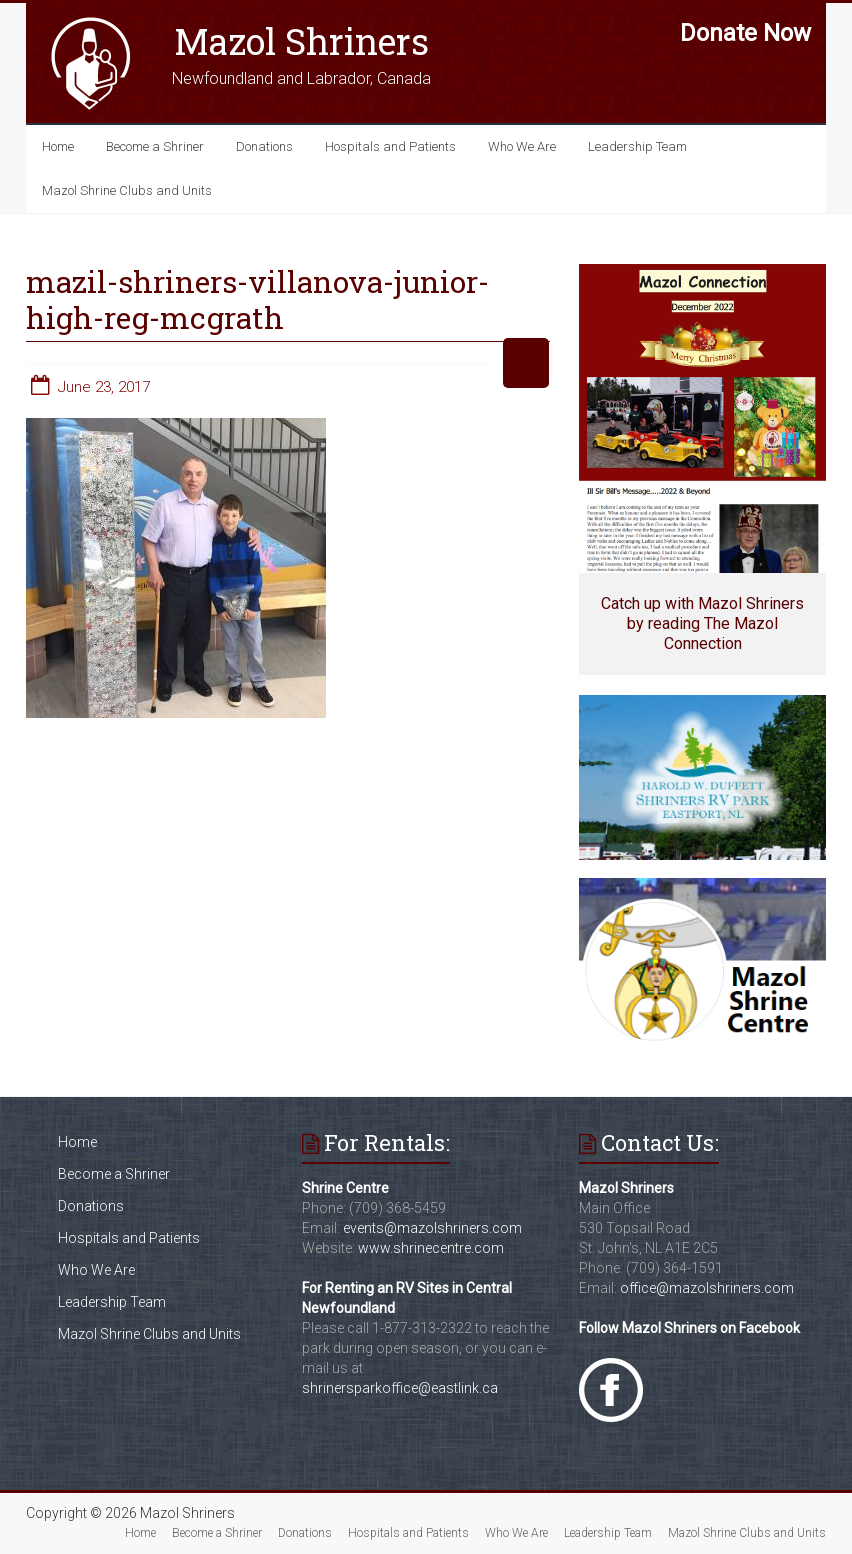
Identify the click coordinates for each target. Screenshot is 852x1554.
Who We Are (522, 146)
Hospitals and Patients (390, 146)
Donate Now (745, 33)
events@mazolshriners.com (432, 1228)
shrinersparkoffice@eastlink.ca (400, 1388)
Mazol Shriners (301, 41)
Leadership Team (637, 146)
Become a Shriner (155, 146)
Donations (264, 146)
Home (58, 146)
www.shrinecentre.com (431, 1248)
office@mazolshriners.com (707, 1288)
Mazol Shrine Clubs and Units (127, 190)
